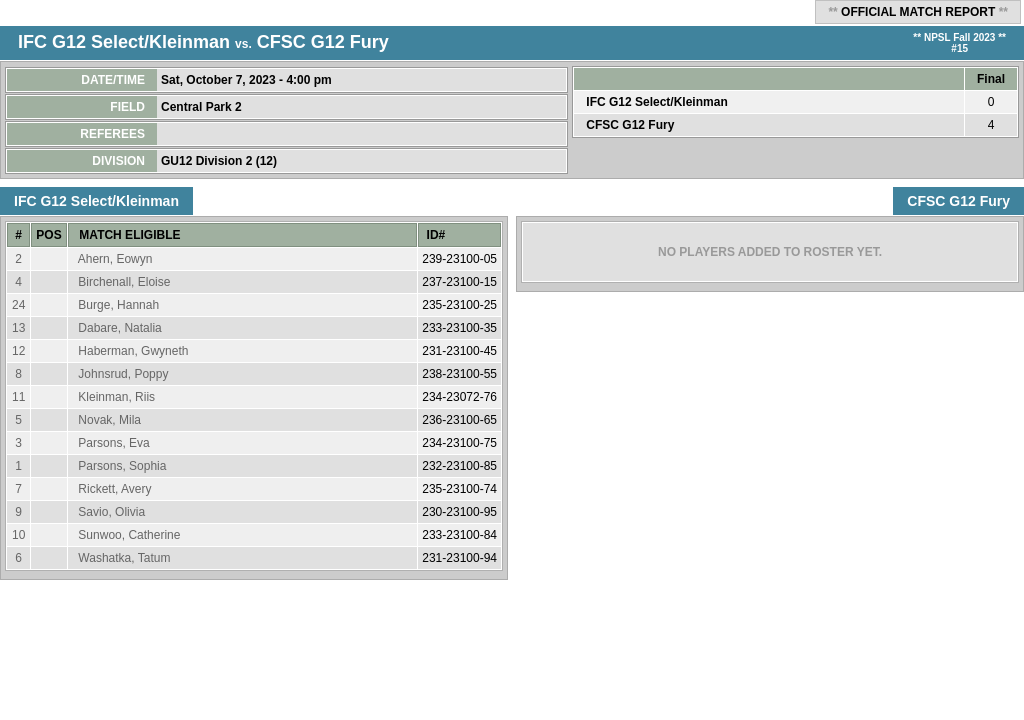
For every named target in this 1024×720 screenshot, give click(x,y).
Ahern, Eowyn (115, 259)
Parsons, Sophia (122, 466)
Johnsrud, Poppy (123, 374)
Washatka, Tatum (124, 558)
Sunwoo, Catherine (129, 535)
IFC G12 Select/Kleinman (124, 42)
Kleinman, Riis (116, 397)
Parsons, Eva (113, 443)
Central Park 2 (203, 107)
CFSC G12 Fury (323, 42)
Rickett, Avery (114, 489)
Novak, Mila (109, 420)
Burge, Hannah (118, 305)
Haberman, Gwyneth (133, 351)
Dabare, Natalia (119, 328)
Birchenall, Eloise (124, 282)
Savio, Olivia (111, 512)
